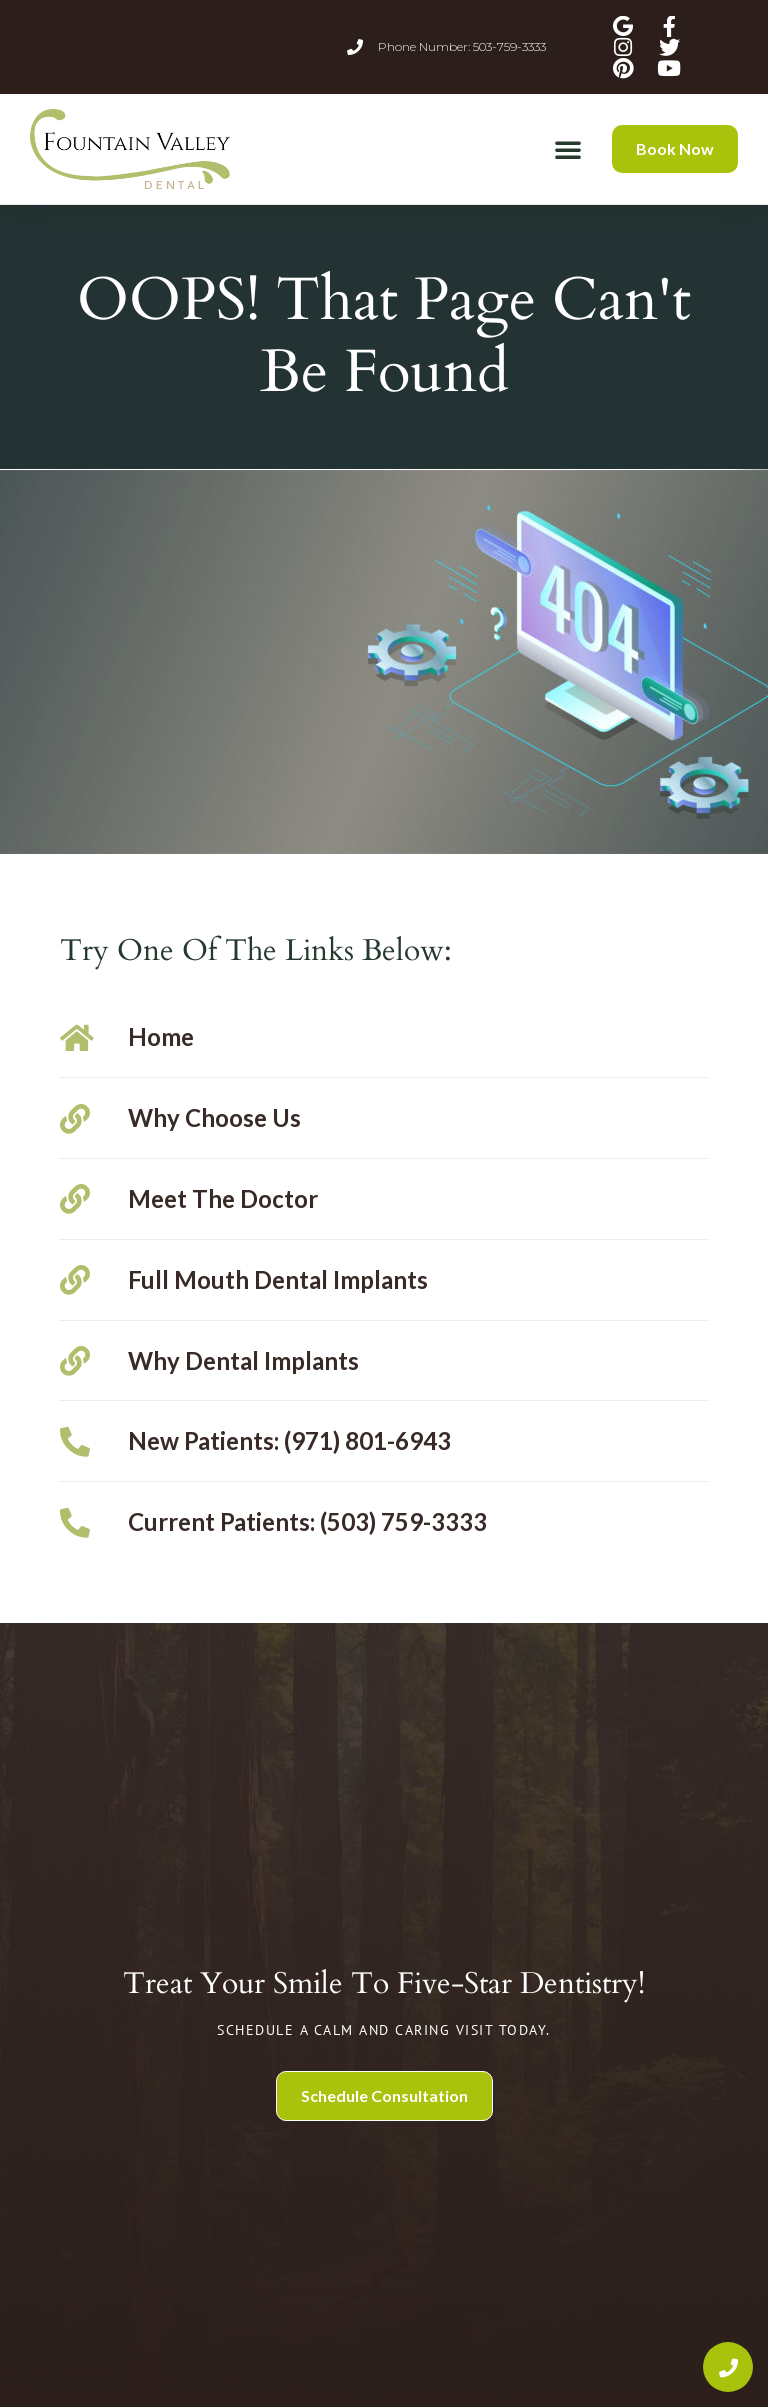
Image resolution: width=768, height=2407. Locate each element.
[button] (568, 149)
